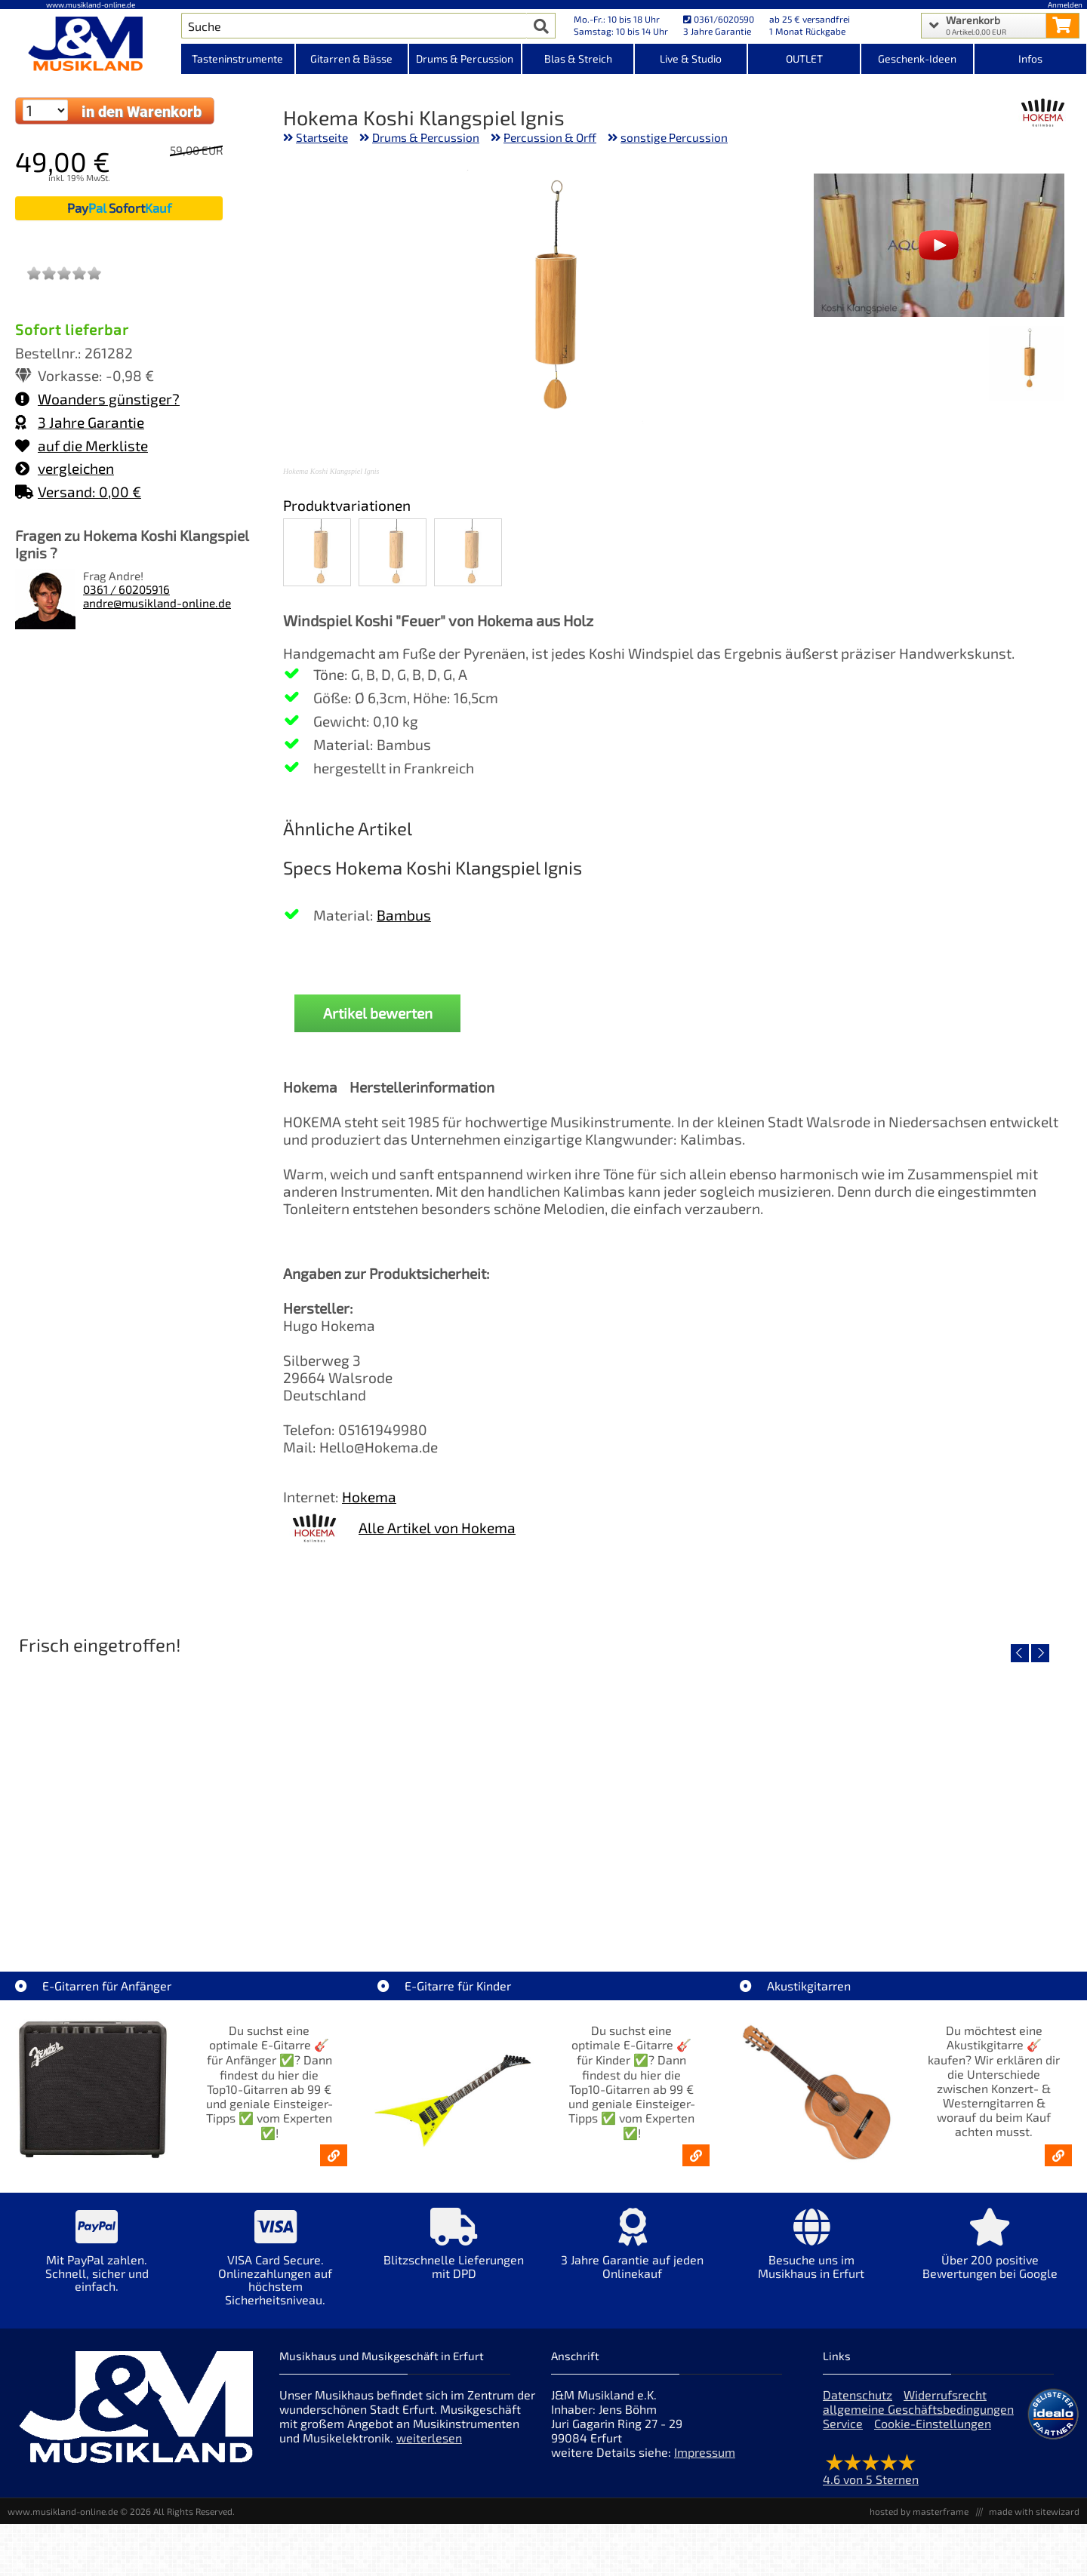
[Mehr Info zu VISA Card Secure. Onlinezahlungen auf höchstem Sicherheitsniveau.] (276, 2267)
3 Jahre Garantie (79, 422)
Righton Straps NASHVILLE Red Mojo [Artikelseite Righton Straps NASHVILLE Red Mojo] (946, 1900)
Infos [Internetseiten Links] (1030, 58)
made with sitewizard (1034, 2511)
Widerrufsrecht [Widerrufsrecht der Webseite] (945, 2394)
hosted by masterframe (919, 2511)
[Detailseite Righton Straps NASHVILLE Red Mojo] (945, 1792)
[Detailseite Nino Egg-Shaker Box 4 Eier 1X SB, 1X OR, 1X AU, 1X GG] (141, 1792)
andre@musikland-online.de (157, 603)
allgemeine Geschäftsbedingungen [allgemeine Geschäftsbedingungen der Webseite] (918, 2409)
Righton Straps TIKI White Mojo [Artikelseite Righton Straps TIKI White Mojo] (409, 1900)
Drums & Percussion (425, 137)
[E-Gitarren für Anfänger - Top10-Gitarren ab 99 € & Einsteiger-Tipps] (333, 2155)
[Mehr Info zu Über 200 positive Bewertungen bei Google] (990, 2254)
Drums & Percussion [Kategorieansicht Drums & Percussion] (464, 58)
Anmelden (1065, 4)
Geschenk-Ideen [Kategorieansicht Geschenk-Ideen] (917, 58)
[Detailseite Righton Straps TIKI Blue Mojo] (677, 1792)
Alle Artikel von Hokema (437, 1527)
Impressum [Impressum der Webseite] (704, 2452)
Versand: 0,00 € (78, 491)
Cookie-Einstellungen (932, 2423)
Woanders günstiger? (97, 398)
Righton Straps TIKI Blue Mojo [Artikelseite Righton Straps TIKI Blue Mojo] (677, 1900)
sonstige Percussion (674, 137)
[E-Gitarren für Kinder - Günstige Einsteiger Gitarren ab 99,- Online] (696, 2155)
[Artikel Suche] (354, 25)
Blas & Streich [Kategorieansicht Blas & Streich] (578, 58)
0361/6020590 (718, 19)
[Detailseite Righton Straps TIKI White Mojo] (409, 1792)
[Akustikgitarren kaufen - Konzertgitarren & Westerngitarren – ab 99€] (1058, 2155)
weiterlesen (429, 2437)
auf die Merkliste (81, 445)
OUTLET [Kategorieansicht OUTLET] (804, 58)
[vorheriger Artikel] (1020, 1653)
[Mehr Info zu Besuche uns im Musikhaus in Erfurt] (811, 2254)
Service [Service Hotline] (843, 2423)
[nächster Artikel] (1040, 1653)
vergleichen (64, 468)
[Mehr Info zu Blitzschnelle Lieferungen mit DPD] (454, 2254)
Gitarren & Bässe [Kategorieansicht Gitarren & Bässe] (351, 58)
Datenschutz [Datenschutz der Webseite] (857, 2394)
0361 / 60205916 (126, 589)
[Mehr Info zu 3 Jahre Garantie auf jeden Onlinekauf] (633, 2254)
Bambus (404, 915)
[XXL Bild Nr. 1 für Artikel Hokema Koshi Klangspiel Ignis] (1026, 365)
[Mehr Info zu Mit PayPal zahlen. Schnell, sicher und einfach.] (97, 2261)
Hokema (369, 1496)
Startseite (322, 137)
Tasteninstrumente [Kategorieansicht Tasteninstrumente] (237, 58)
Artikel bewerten (378, 1013)
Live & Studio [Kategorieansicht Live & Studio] (691, 58)
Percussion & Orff (549, 137)
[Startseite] (90, 44)
